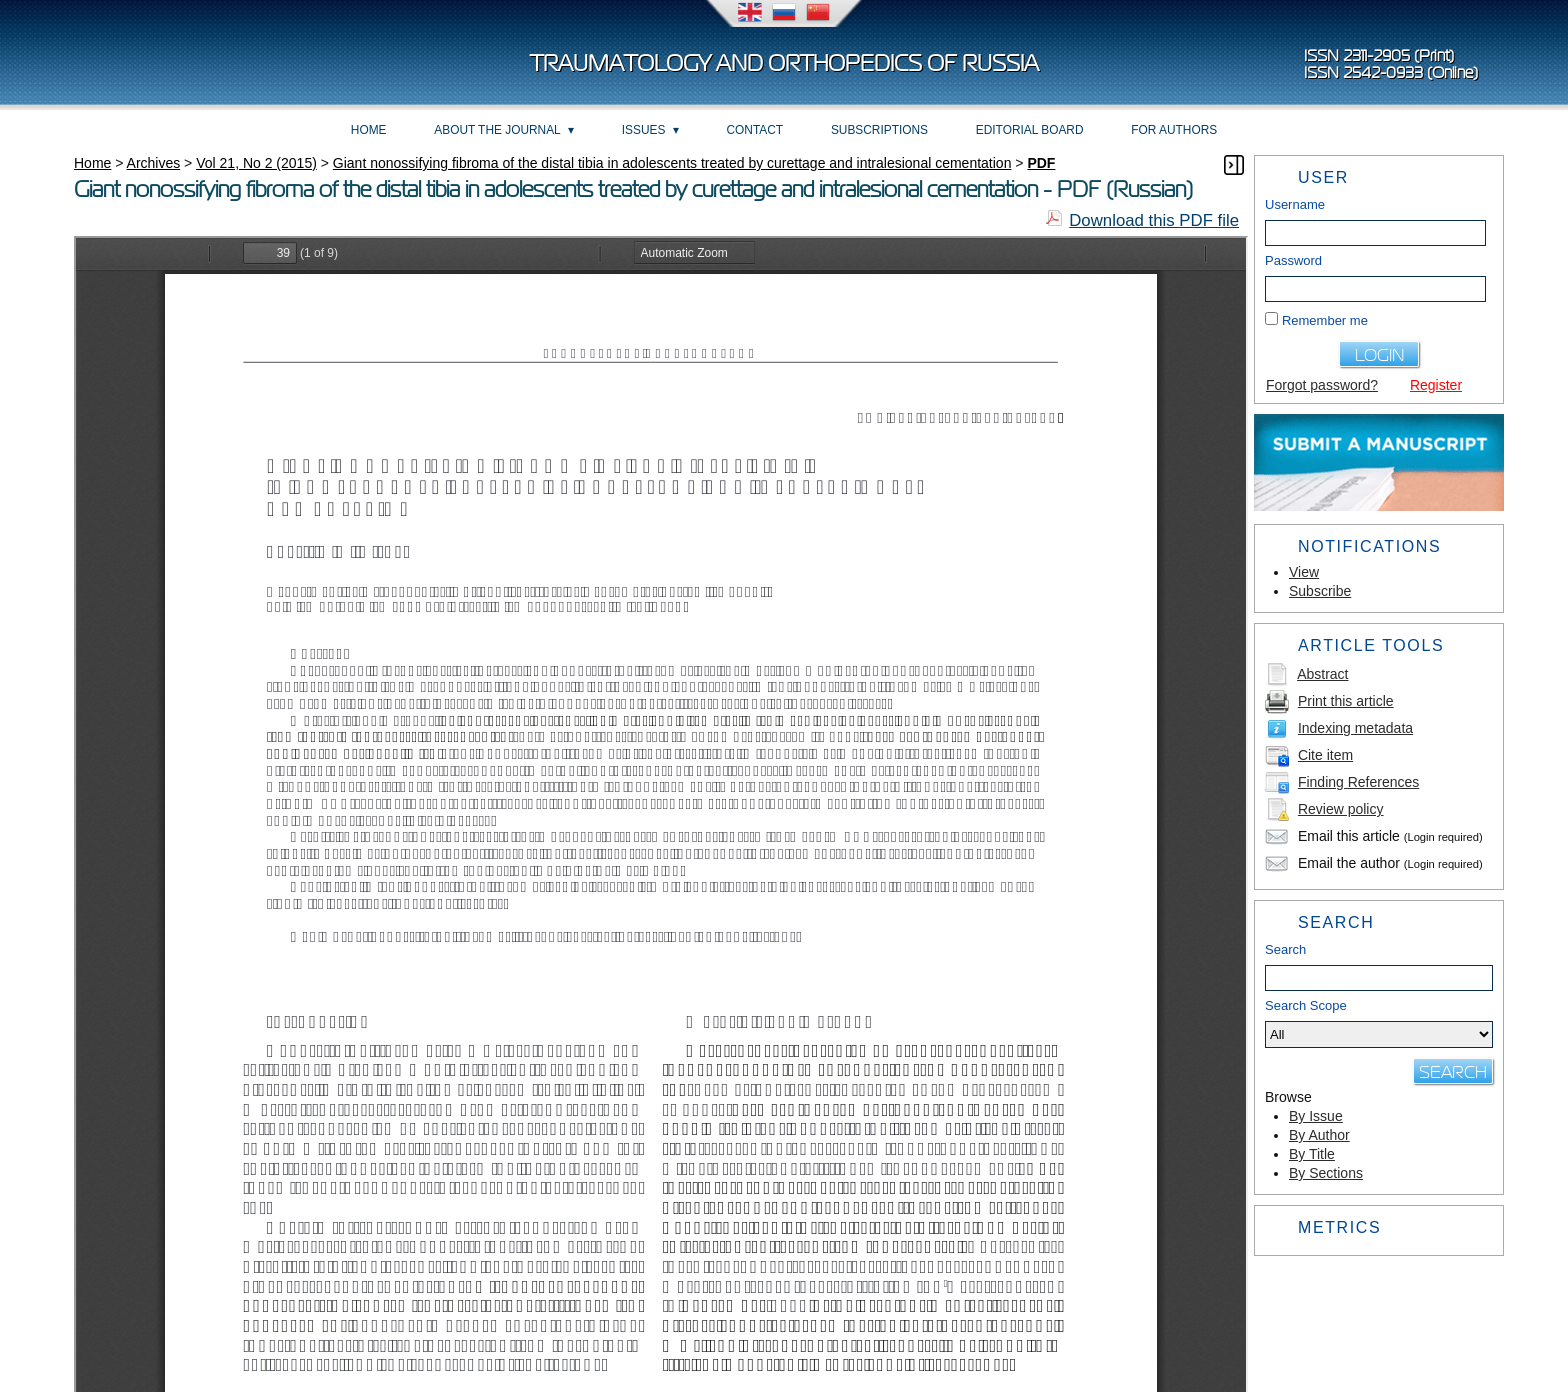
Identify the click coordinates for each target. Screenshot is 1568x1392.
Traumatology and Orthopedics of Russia (784, 63)
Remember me (1325, 320)
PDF (1041, 163)
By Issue (1316, 1116)
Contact (755, 130)
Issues (644, 130)
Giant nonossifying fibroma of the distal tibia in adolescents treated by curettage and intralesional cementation (672, 163)
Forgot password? (1322, 385)
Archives (154, 163)
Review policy (1341, 809)
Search (1285, 949)
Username (1295, 204)
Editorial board (1030, 130)
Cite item (1325, 755)
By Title (1312, 1154)
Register (1436, 385)
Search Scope (1379, 1023)
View (1304, 572)
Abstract (1322, 674)
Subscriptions (879, 130)
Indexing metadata (1355, 728)
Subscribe (1320, 591)
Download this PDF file (1154, 220)
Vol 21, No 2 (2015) (256, 163)
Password (1293, 260)
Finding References (1358, 782)
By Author (1319, 1135)
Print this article (1346, 701)
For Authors (1174, 130)
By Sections (1326, 1173)
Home (369, 130)
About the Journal (497, 130)
